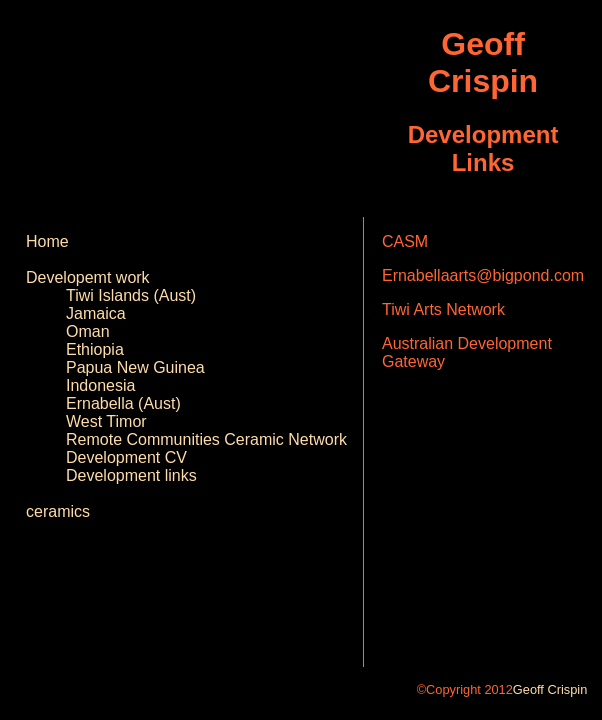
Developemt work (88, 277)
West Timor (106, 421)
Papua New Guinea (135, 367)
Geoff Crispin (550, 689)
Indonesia (100, 385)
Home (47, 241)
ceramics (58, 511)
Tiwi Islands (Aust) (131, 295)
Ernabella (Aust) (123, 403)
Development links (131, 475)
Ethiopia (95, 349)
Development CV (126, 457)
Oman (88, 331)
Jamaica (96, 313)
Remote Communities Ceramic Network (206, 439)
